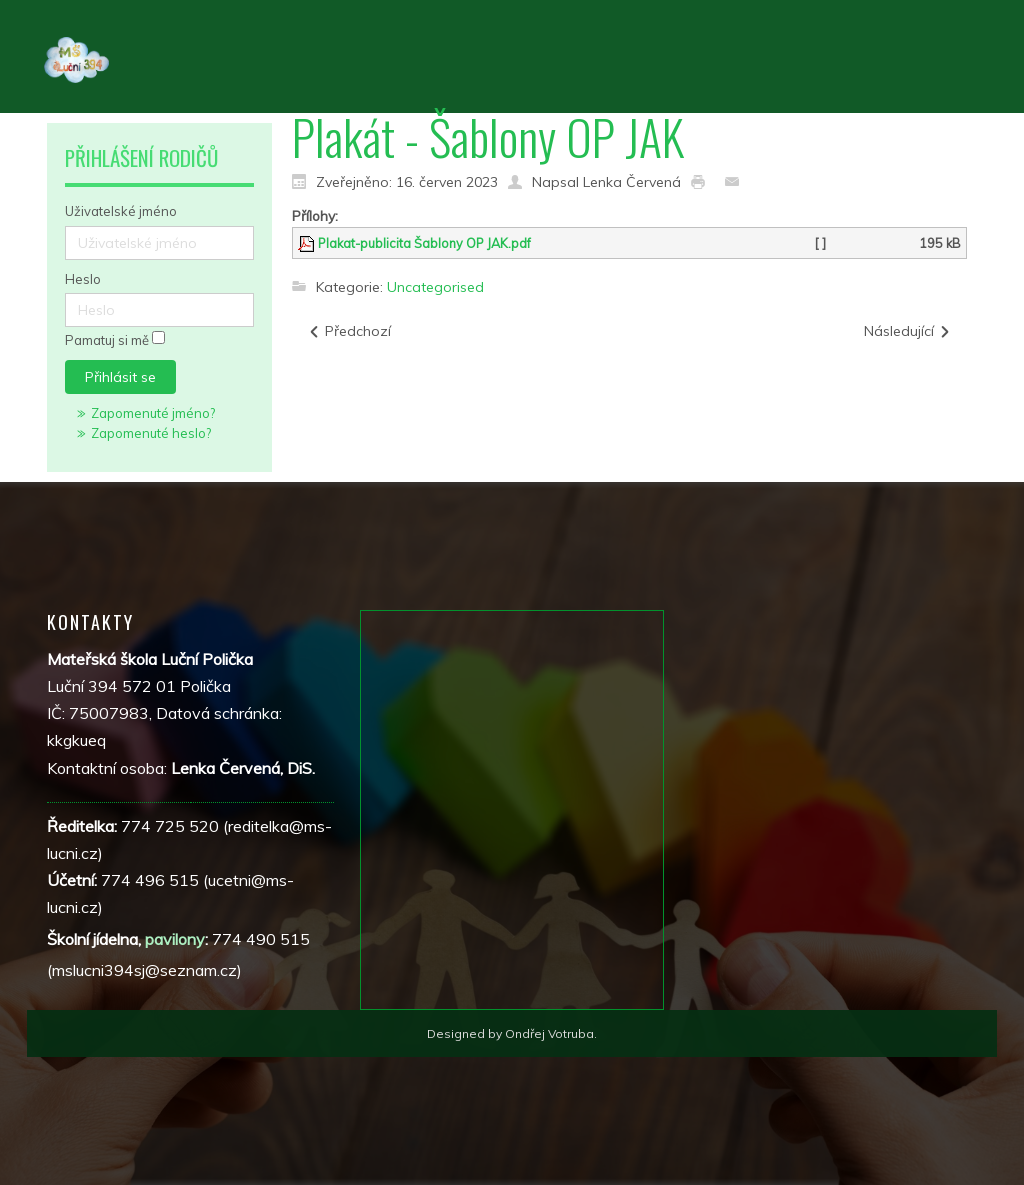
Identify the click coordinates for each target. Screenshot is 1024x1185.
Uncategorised (435, 287)
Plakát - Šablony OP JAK (488, 136)
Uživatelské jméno (121, 211)
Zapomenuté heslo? (151, 433)
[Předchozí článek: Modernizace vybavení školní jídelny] (349, 331)
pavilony (175, 939)
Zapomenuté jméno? (153, 413)
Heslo (83, 279)
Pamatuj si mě (107, 341)
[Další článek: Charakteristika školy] (908, 331)
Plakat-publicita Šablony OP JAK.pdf (424, 243)
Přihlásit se (120, 377)
